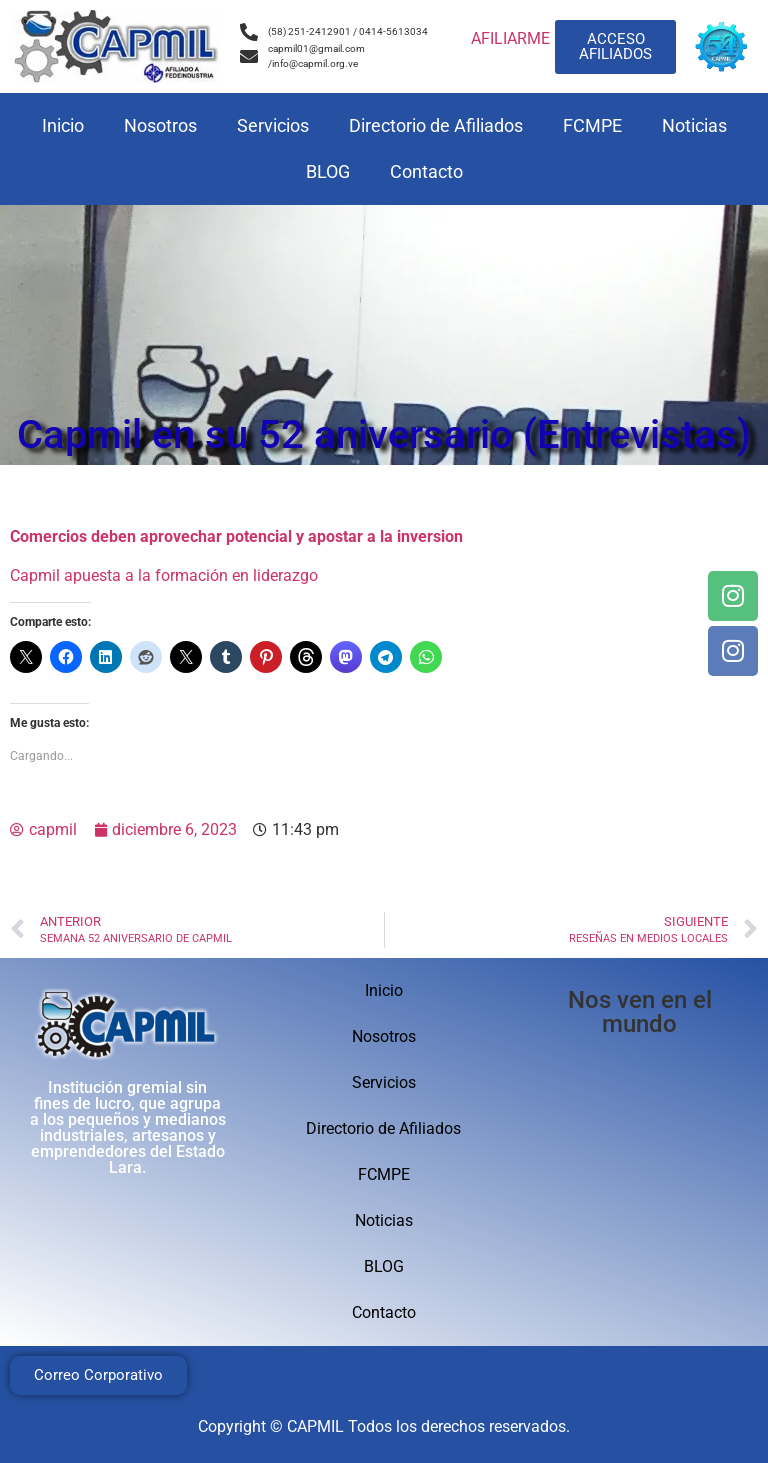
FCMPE (592, 125)
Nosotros (160, 125)
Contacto (426, 171)
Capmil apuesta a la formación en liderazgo (164, 575)
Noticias (694, 125)
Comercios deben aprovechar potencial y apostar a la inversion (236, 536)
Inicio (63, 125)
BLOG (328, 171)
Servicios (273, 125)
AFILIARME (510, 38)
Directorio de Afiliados (436, 125)
